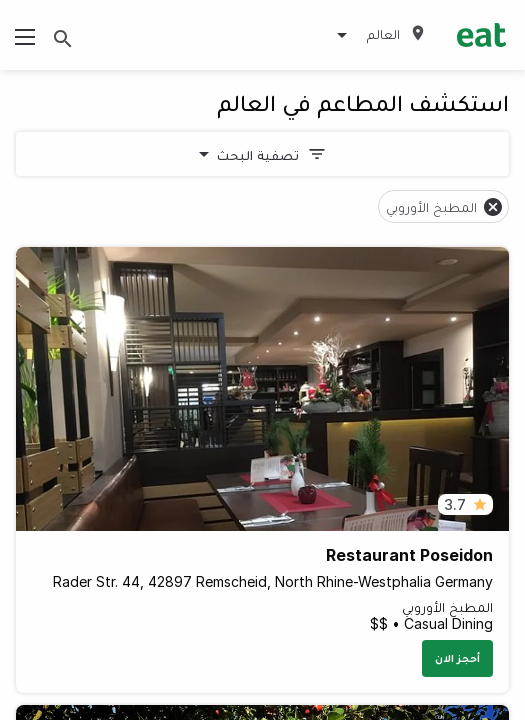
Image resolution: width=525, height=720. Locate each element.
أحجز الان (457, 658)
